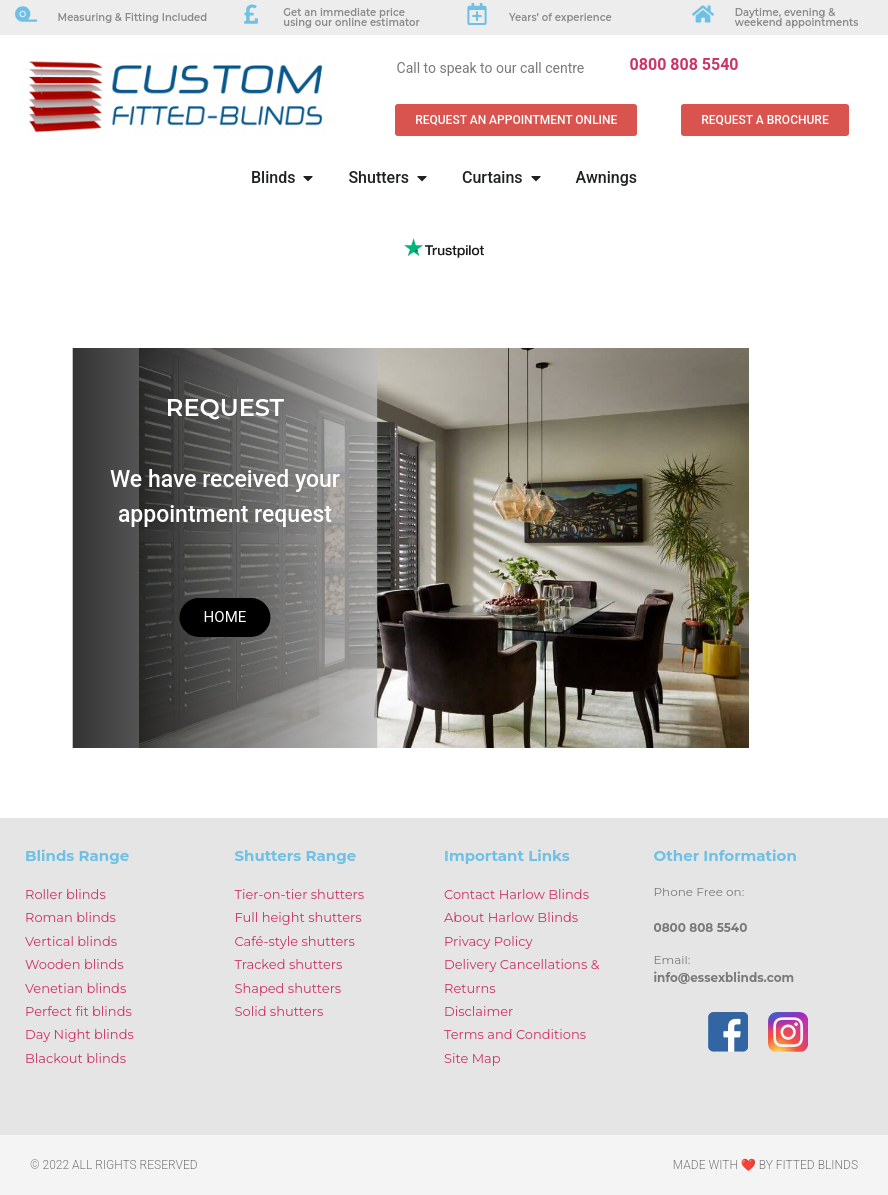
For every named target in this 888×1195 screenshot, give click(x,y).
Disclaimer (478, 1011)
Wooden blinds (74, 964)
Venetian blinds (75, 988)
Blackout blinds (75, 1058)
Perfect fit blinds (78, 1011)
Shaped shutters (288, 988)
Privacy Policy (488, 941)
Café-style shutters (295, 941)
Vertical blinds (71, 941)
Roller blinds (65, 894)
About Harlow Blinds (511, 917)
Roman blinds (70, 917)
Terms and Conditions (515, 1034)
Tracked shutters (289, 964)
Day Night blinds (79, 1034)
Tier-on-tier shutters (300, 894)
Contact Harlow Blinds (516, 894)
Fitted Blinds (817, 1165)
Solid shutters (279, 1011)
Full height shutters (298, 917)
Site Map (472, 1058)
